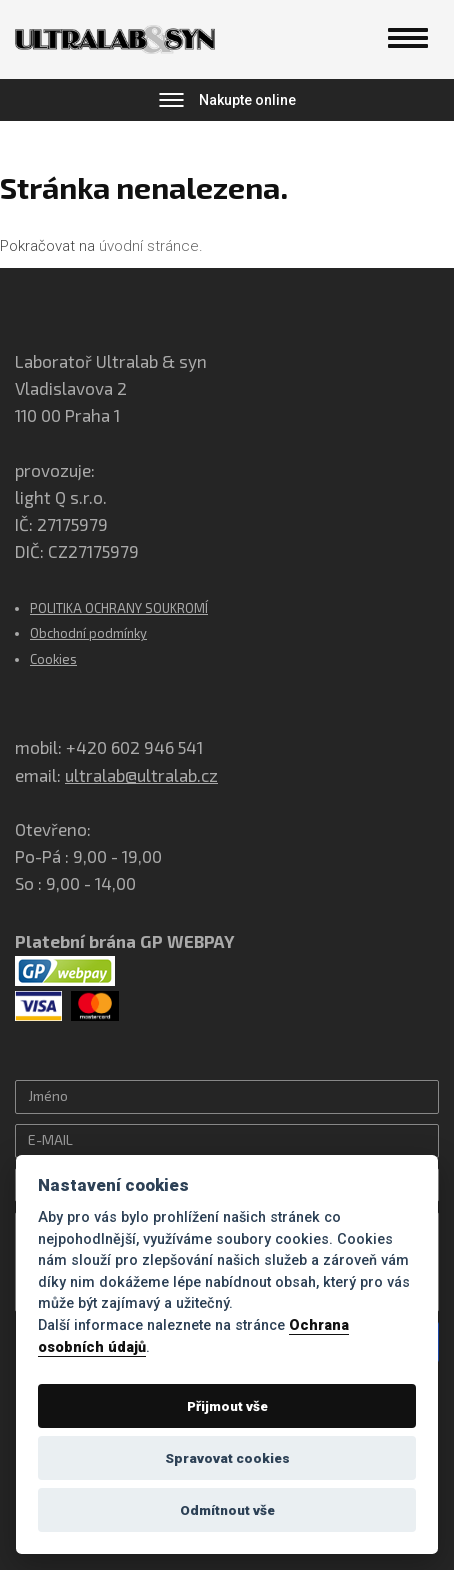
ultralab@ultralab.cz (141, 775)
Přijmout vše (227, 1406)
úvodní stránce (149, 246)
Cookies (53, 659)
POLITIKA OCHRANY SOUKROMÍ (119, 608)
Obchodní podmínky (88, 633)
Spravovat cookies (227, 1458)
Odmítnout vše (227, 1510)
